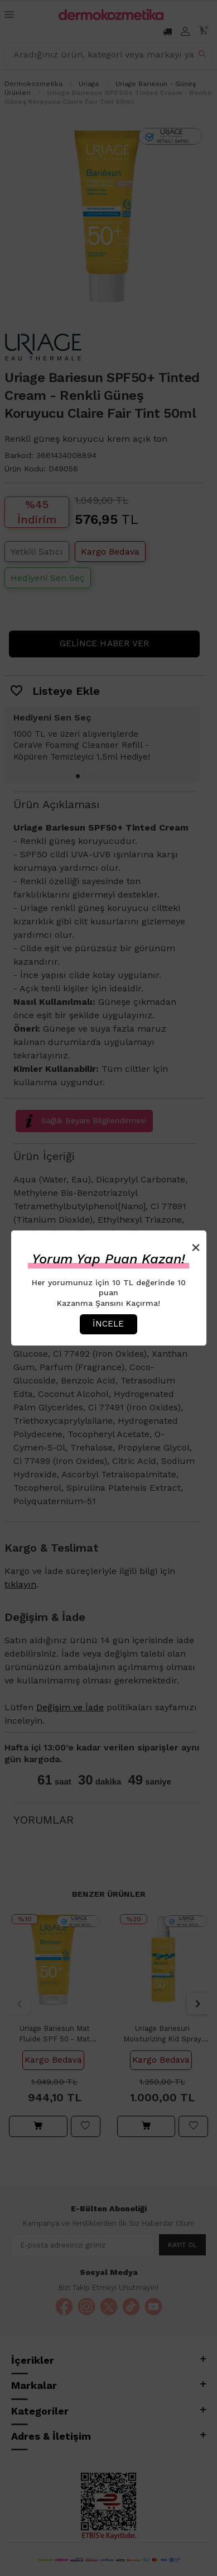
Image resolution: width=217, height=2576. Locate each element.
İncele (108, 1324)
